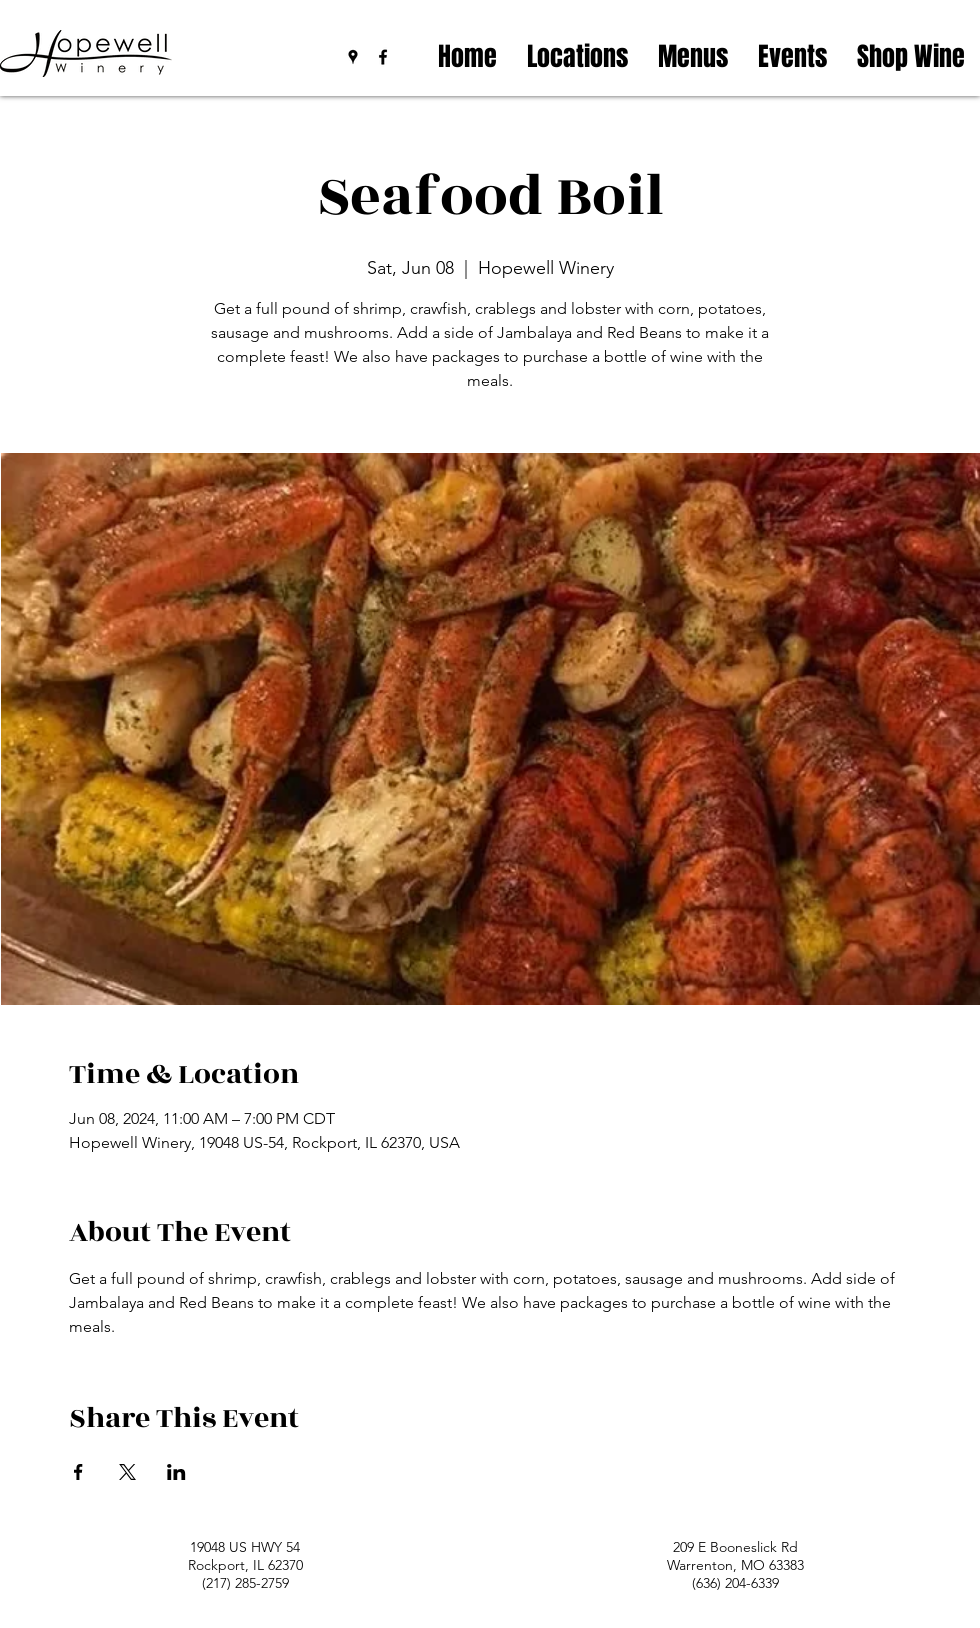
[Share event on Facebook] (78, 1472)
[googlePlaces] (353, 57)
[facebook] (383, 57)
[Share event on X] (127, 1472)
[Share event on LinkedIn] (176, 1472)
